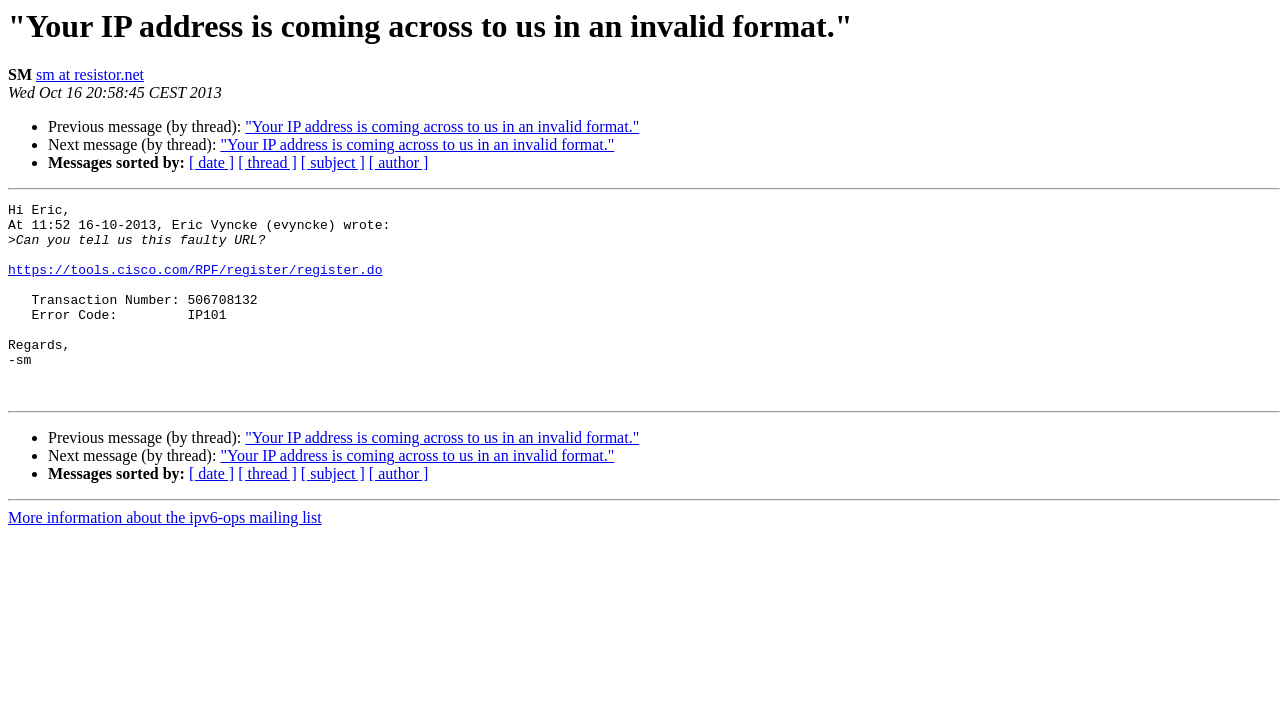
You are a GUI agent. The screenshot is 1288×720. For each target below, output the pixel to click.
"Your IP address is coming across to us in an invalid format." (442, 126)
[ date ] (211, 162)
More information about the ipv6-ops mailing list (165, 556)
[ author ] (399, 162)
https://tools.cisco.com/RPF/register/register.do (195, 284)
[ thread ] (267, 162)
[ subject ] (333, 162)
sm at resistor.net (90, 74)
